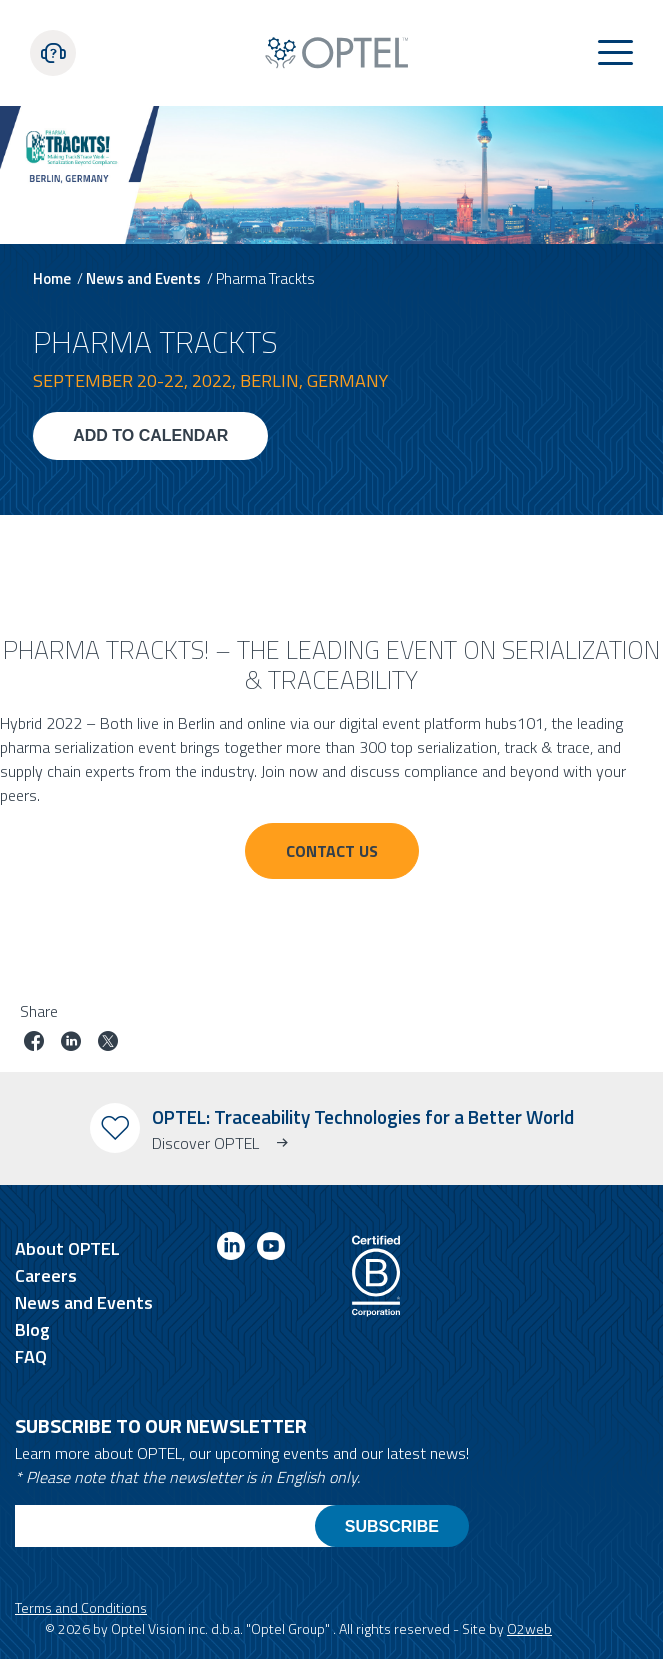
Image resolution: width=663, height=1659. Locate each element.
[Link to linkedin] (231, 1249)
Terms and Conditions (81, 1607)
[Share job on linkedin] (71, 1043)
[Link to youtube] (271, 1249)
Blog (32, 1329)
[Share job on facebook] (34, 1043)
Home (52, 278)
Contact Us (332, 851)
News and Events (143, 278)
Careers (46, 1275)
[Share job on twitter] (108, 1043)
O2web (529, 1628)
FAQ (31, 1356)
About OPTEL (67, 1248)
